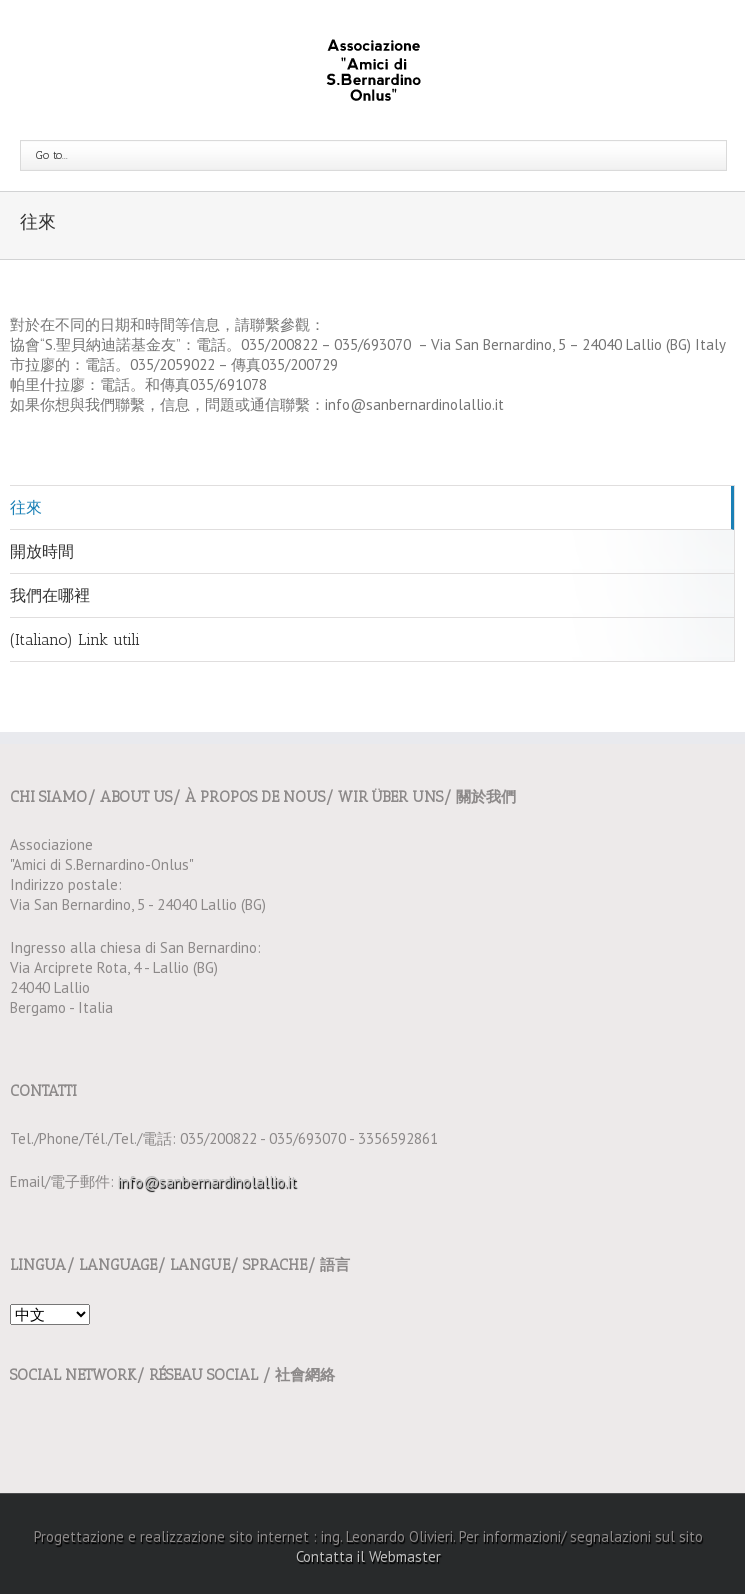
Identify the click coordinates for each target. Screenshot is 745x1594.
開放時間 (42, 551)
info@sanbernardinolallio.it (207, 1181)
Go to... (52, 155)
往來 (26, 507)
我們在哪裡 (50, 595)
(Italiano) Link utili (75, 639)
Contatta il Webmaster (368, 1556)
